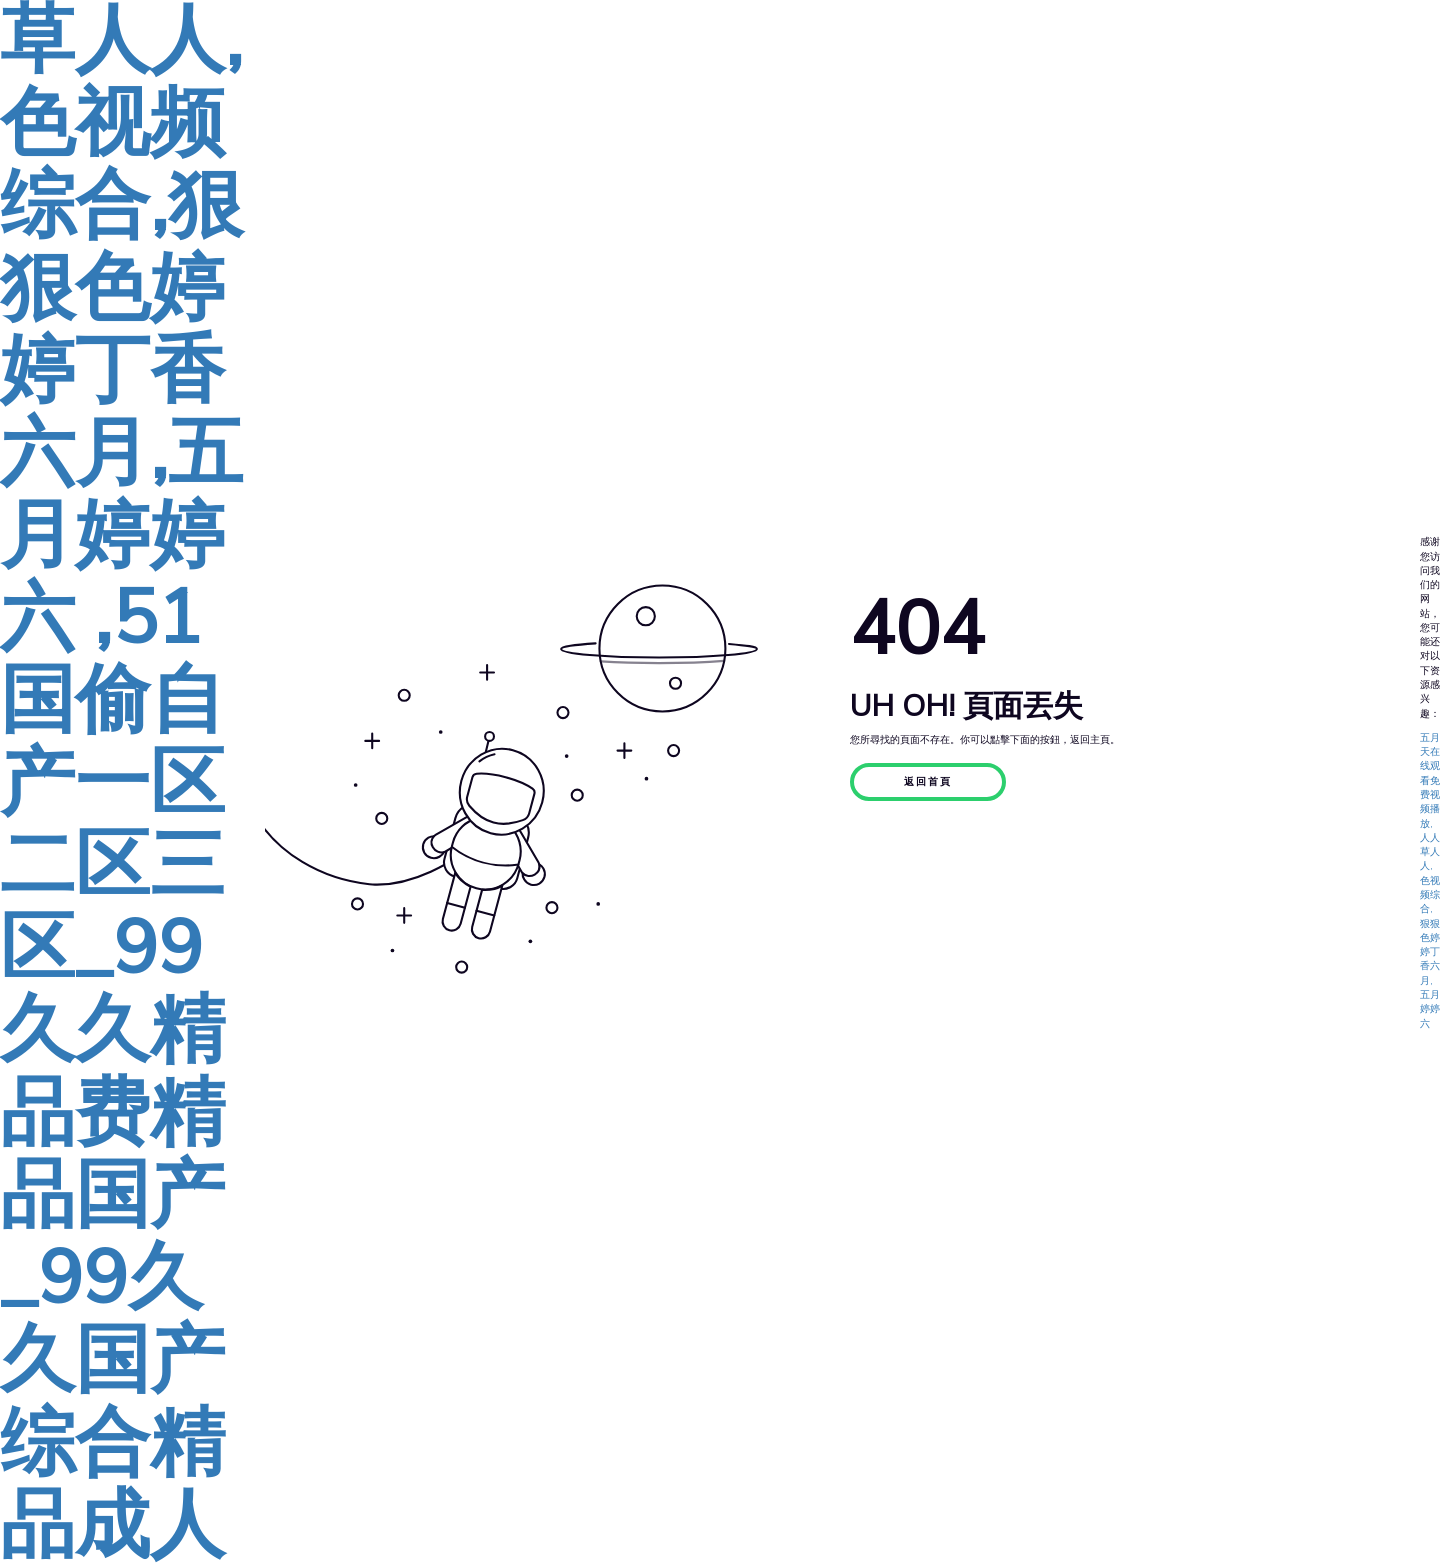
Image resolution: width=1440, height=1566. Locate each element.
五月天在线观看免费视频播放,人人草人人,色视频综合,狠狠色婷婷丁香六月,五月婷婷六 (1430, 881)
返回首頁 (928, 782)
